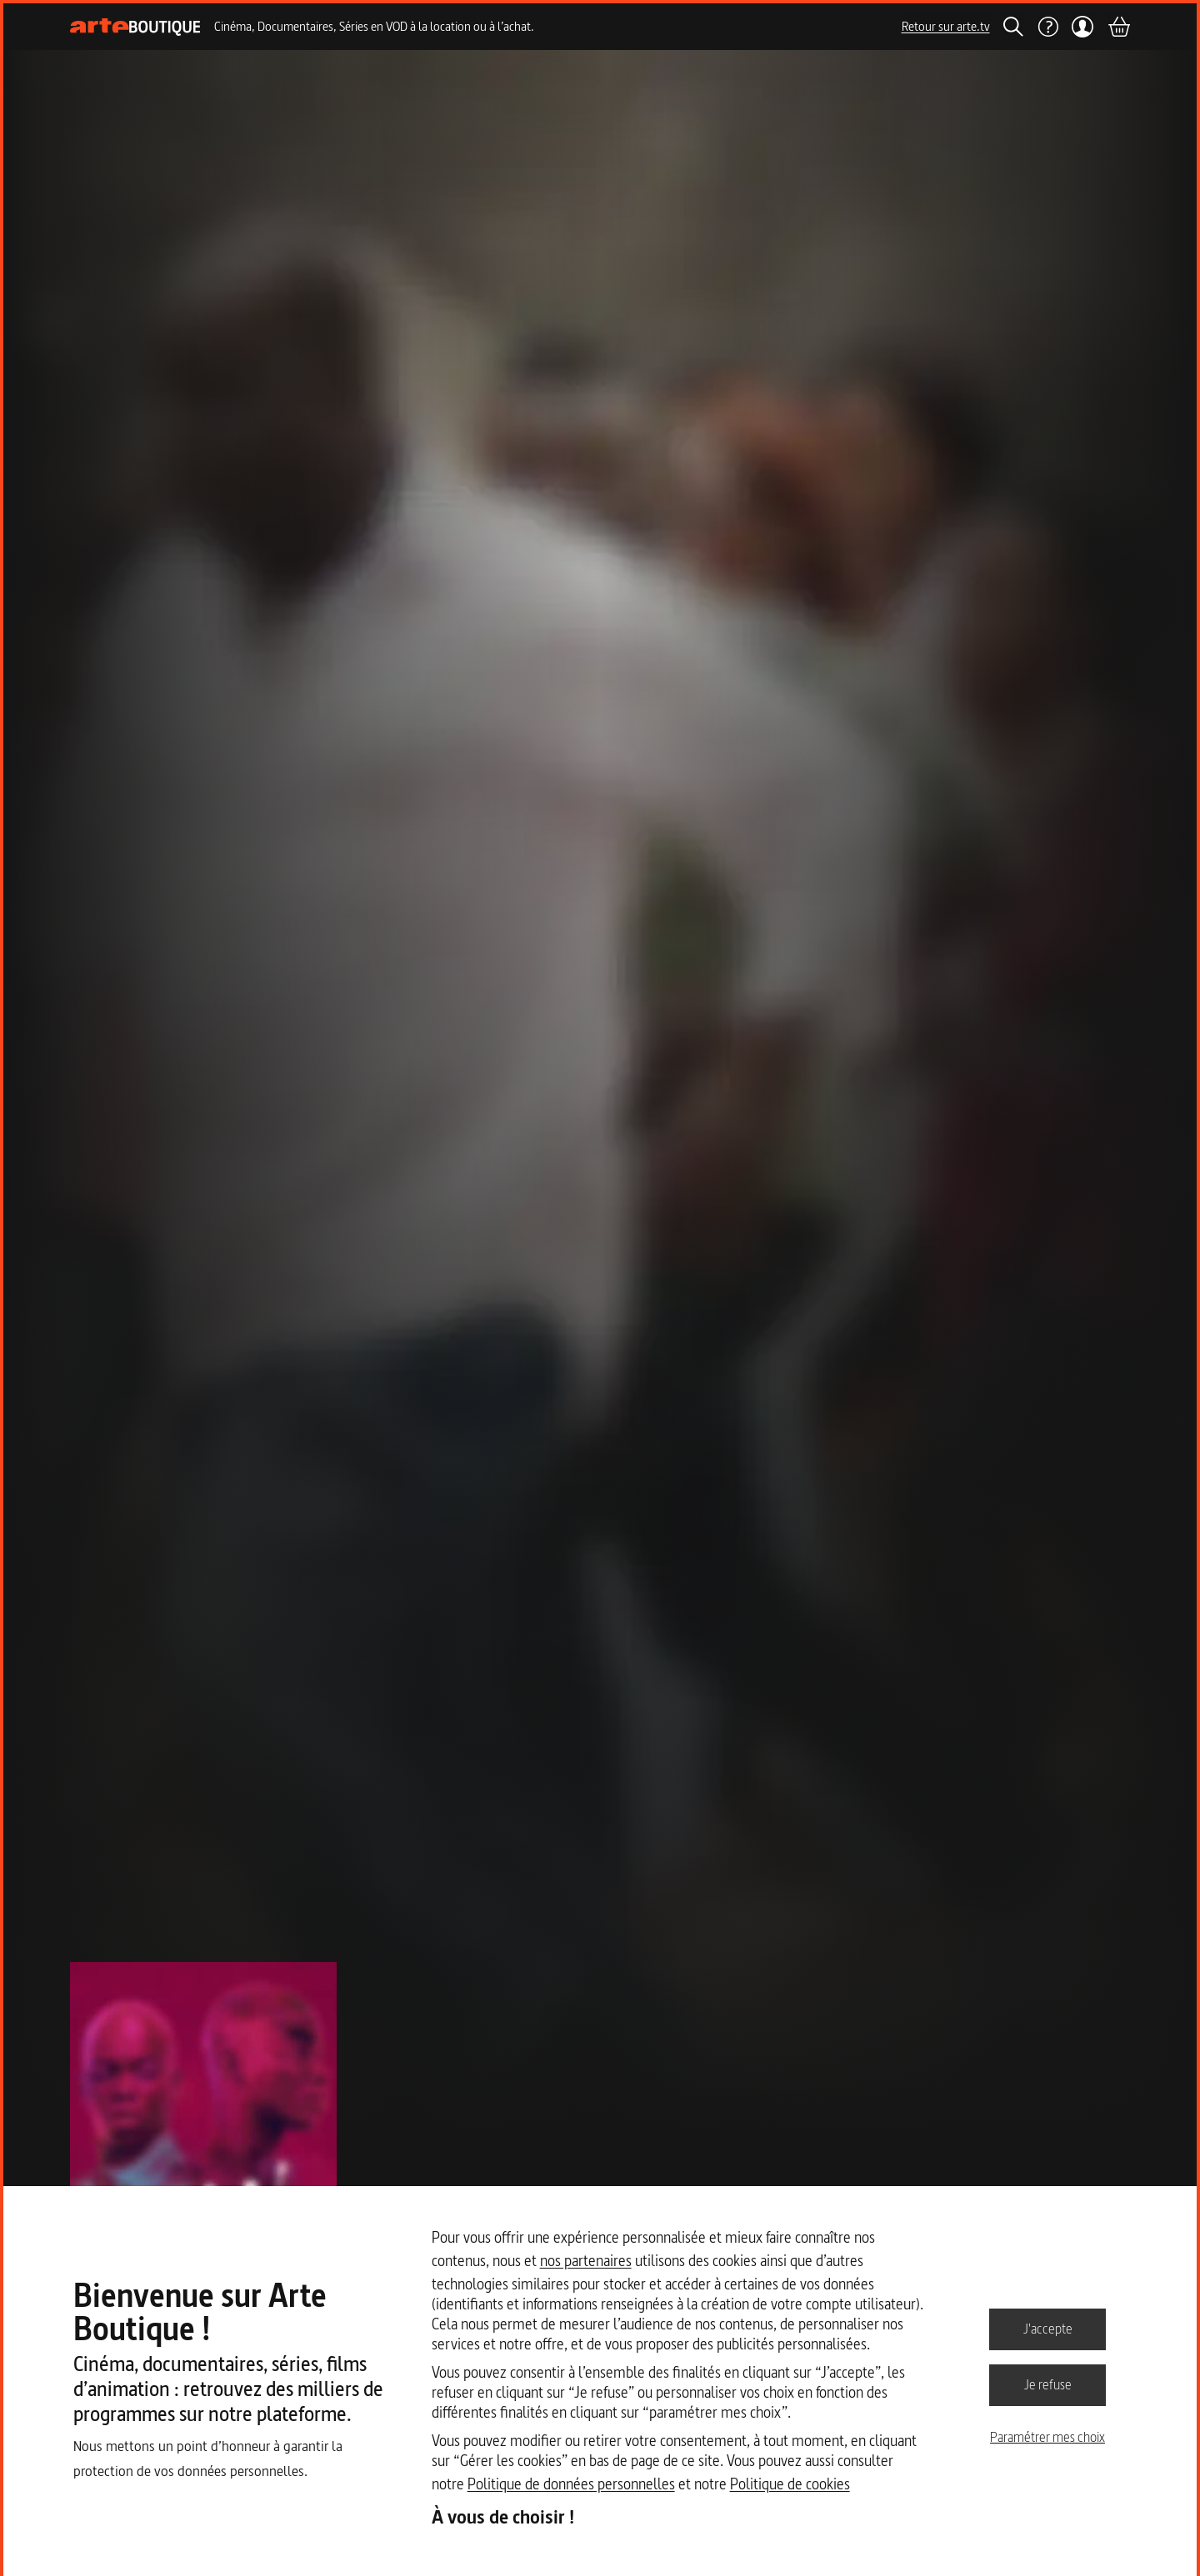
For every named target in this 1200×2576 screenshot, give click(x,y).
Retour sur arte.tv (946, 26)
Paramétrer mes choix (1047, 2437)
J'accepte (1047, 2328)
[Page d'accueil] (135, 27)
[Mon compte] (1083, 26)
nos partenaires (586, 2260)
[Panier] (1118, 26)
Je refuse (1048, 2384)
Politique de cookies (790, 2484)
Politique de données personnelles (571, 2484)
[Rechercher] (1013, 26)
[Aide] (1047, 26)
